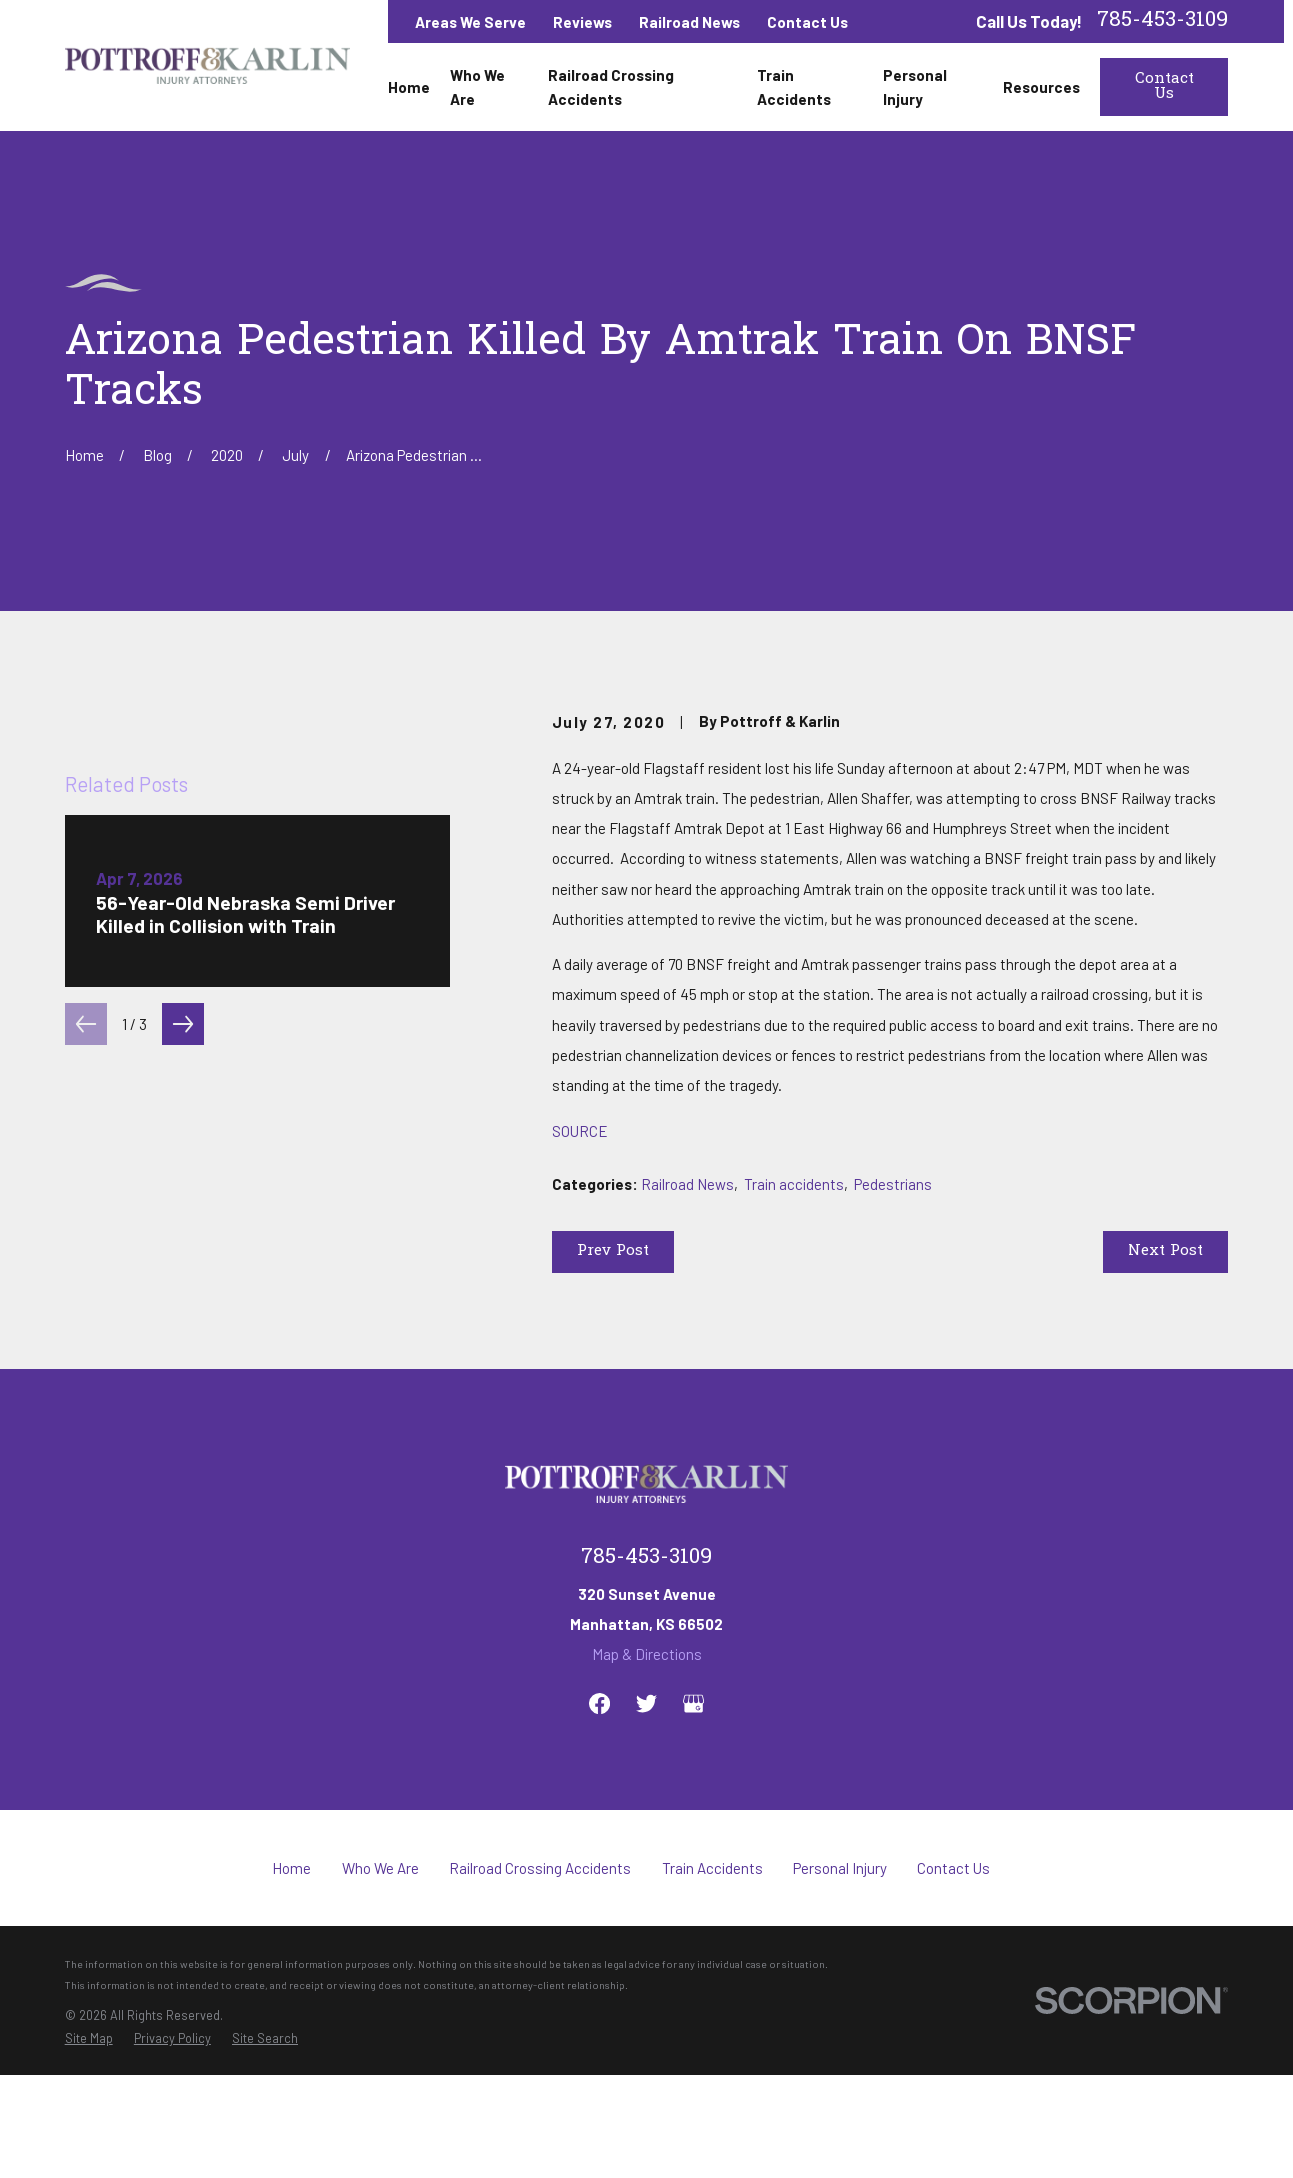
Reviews (582, 22)
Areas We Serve (470, 22)
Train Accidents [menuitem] (794, 87)
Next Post (1165, 1251)
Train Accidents (712, 2026)
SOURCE (580, 1131)
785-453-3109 (1162, 21)
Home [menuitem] (409, 87)
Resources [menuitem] (1041, 87)
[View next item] (183, 1410)
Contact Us (807, 22)
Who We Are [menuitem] (477, 87)
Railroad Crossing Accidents (540, 2026)
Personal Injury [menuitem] (915, 87)
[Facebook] (599, 1861)
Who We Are (380, 2026)
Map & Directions (647, 1812)
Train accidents (794, 1184)
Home (291, 2026)
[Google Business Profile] (693, 1861)
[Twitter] (646, 1861)
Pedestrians (893, 1184)
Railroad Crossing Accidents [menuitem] (611, 87)
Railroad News (689, 22)
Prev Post (613, 1251)
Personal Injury (840, 2026)
